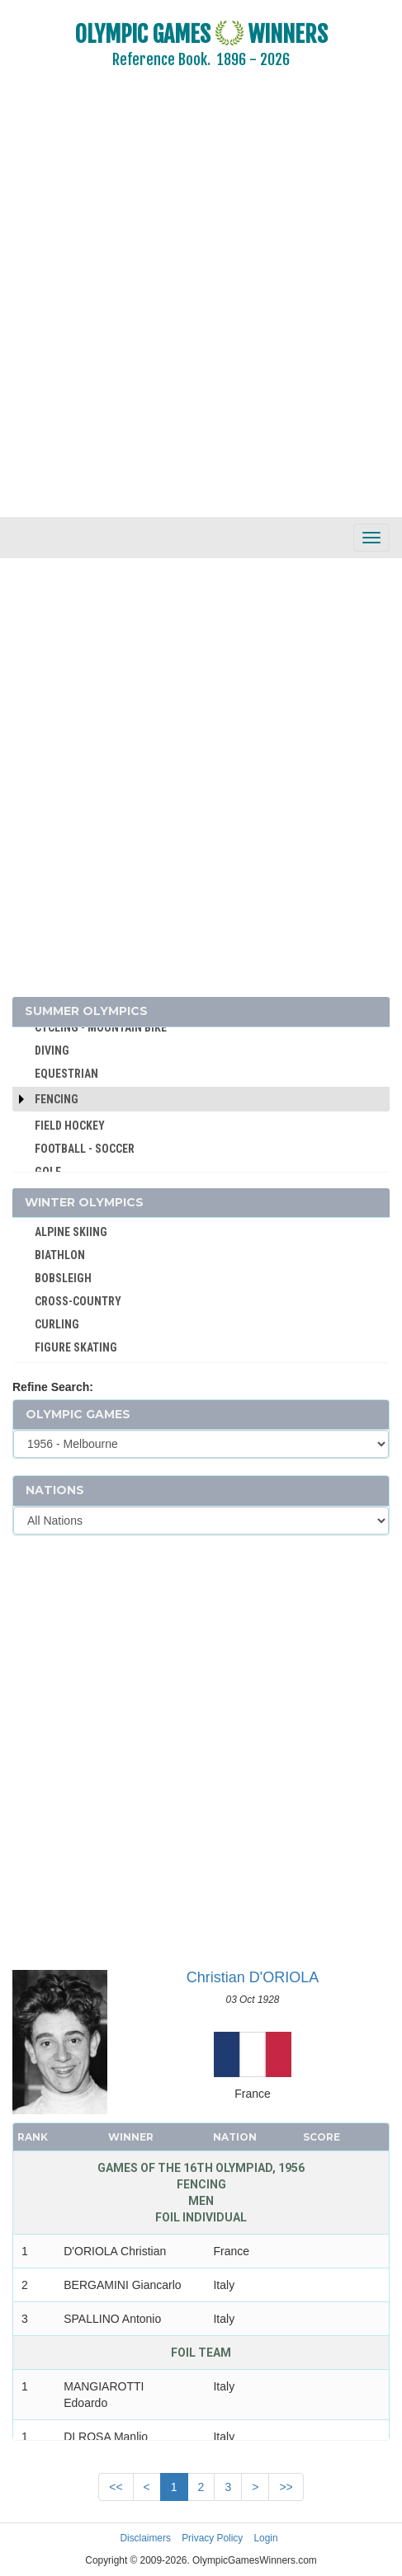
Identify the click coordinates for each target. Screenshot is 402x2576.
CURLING (57, 1324)
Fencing (56, 1099)
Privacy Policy (212, 2538)
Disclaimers (145, 2538)
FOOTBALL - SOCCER (85, 1148)
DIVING (52, 1050)
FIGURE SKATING (76, 1347)
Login (266, 2538)
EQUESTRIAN (66, 1073)
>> (285, 2487)
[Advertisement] (201, 304)
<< (115, 2487)
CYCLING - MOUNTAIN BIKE (101, 1027)
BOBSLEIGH (63, 1278)
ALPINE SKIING (71, 1232)
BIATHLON (60, 1255)
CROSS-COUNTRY (78, 1301)
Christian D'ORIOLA (253, 1977)
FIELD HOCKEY (70, 1125)
